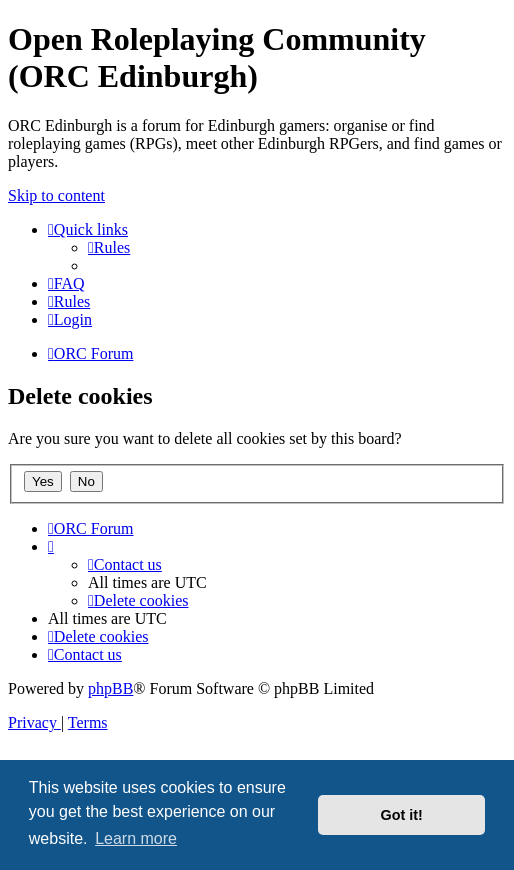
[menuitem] (109, 247)
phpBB (110, 688)
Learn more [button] (136, 838)
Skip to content (56, 195)
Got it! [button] (402, 815)
